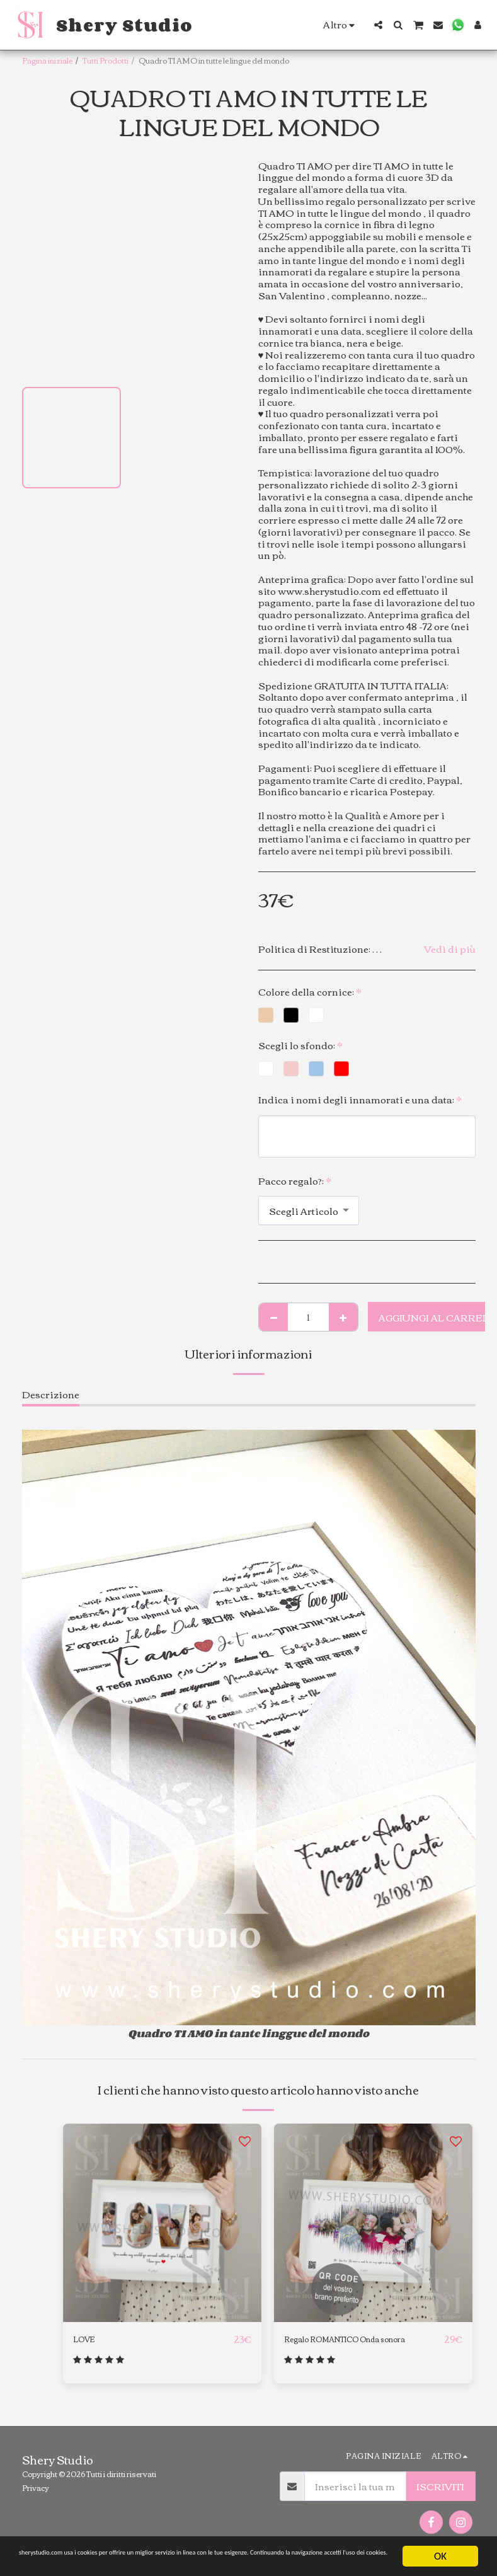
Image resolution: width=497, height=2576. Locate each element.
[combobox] (308, 1210)
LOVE (88, 2339)
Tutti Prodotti (106, 60)
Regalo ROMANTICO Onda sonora (349, 2346)
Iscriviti (440, 2494)
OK (440, 2544)
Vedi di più (450, 949)
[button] (378, 25)
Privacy (35, 2495)
